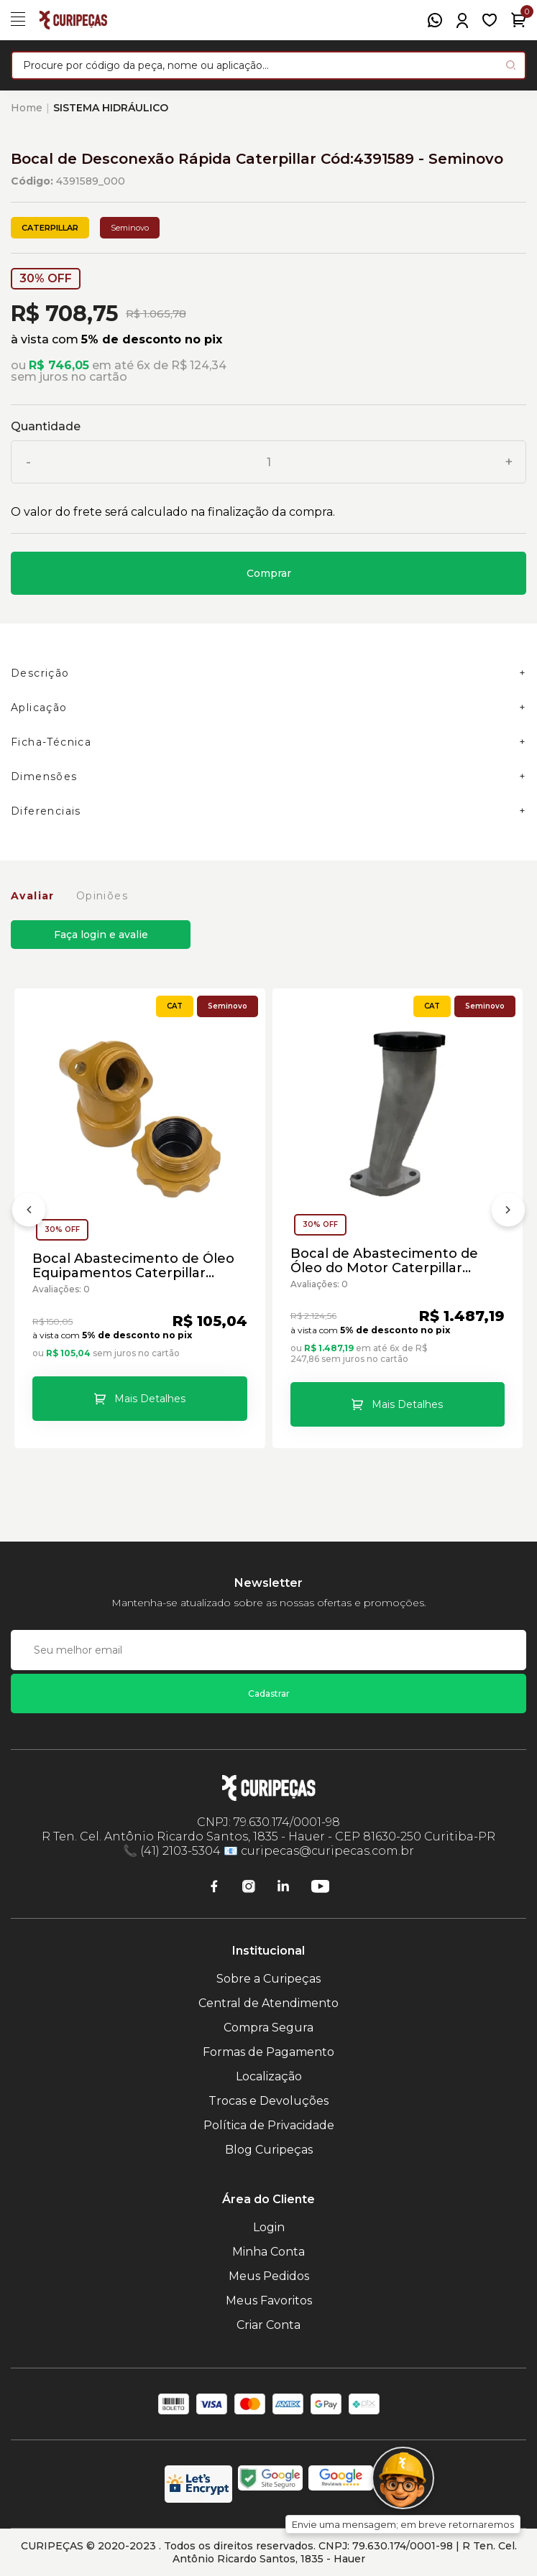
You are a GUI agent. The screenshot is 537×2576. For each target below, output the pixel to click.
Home (26, 107)
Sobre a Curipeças (268, 1979)
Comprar (269, 573)
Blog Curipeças (269, 2149)
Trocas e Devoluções (268, 2101)
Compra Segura (268, 2027)
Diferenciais (46, 811)
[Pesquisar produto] (510, 65)
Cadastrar (269, 1693)
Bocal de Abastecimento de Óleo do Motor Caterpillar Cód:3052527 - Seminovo (384, 1260)
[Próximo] (508, 1212)
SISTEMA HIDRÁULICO (110, 107)
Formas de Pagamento (268, 2052)
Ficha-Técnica (51, 742)
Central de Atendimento (268, 2003)
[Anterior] (29, 1212)
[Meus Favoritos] (489, 20)
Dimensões (44, 776)
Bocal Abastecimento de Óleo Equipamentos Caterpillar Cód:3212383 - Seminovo (133, 1265)
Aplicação (39, 707)
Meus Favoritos (269, 2300)
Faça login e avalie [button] (101, 934)
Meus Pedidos (269, 2276)
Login (269, 2227)
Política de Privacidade (268, 2125)
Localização (269, 2076)
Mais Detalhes (149, 1398)
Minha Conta (268, 2251)
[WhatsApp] (435, 20)
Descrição (40, 673)
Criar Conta (268, 2325)
